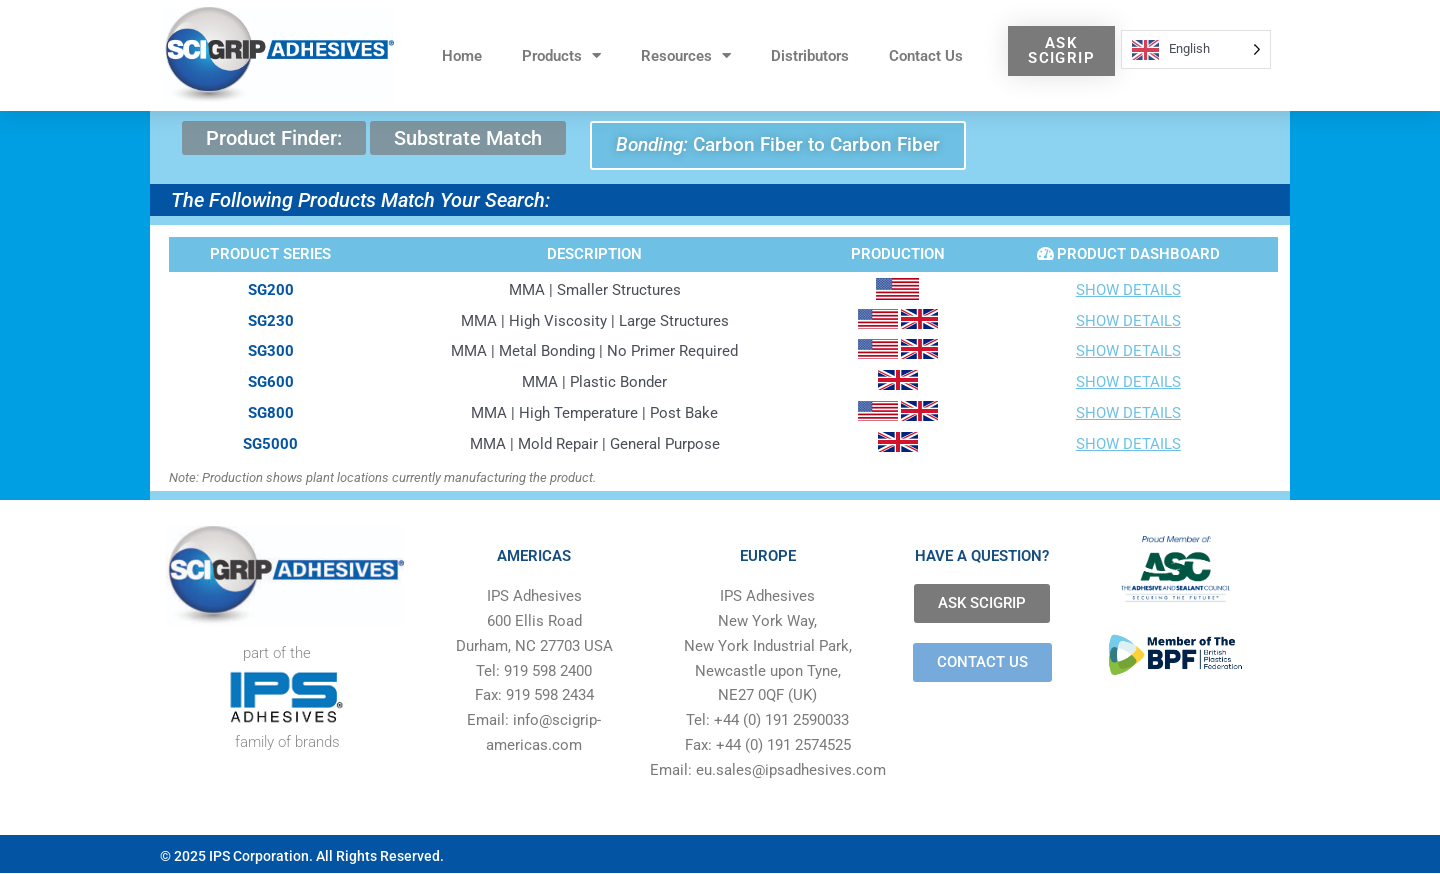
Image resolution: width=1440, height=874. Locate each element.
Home (462, 56)
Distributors (810, 56)
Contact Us (926, 56)
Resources (686, 55)
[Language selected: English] (1196, 49)
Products (561, 55)
